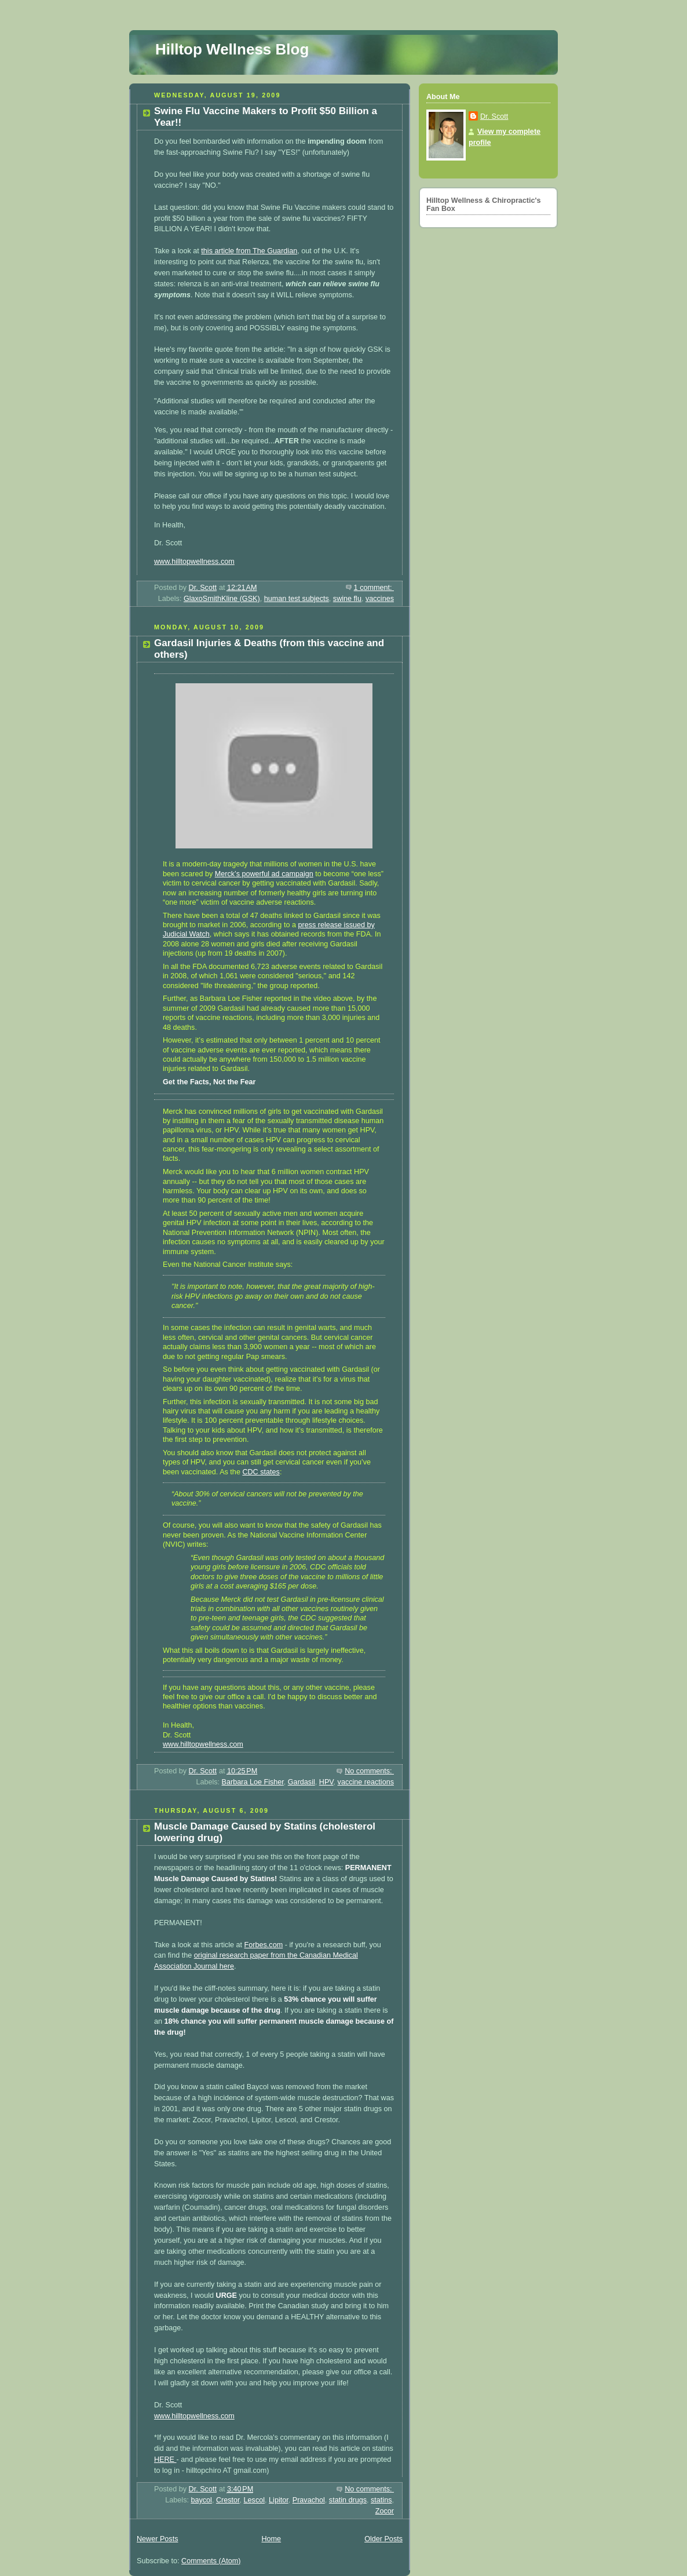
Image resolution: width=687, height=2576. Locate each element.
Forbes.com (263, 1945)
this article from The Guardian (249, 251)
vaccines (380, 599)
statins (381, 2500)
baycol (201, 2500)
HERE (165, 2459)
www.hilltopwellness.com (194, 562)
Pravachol (309, 2500)
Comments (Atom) (210, 2561)
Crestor (228, 2500)
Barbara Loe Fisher (253, 1782)
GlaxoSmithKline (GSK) (222, 599)
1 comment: (374, 588)
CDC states (260, 1472)
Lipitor (278, 2500)
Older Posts (383, 2539)
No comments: (369, 1771)
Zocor (384, 2511)
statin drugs (348, 2500)
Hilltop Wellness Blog (232, 49)
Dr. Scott (494, 116)
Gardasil (301, 1782)
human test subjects (296, 599)
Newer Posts (157, 2539)
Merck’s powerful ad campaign (264, 874)
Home (271, 2539)
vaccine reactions (366, 1782)
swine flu (347, 599)
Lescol (254, 2500)
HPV (326, 1782)
